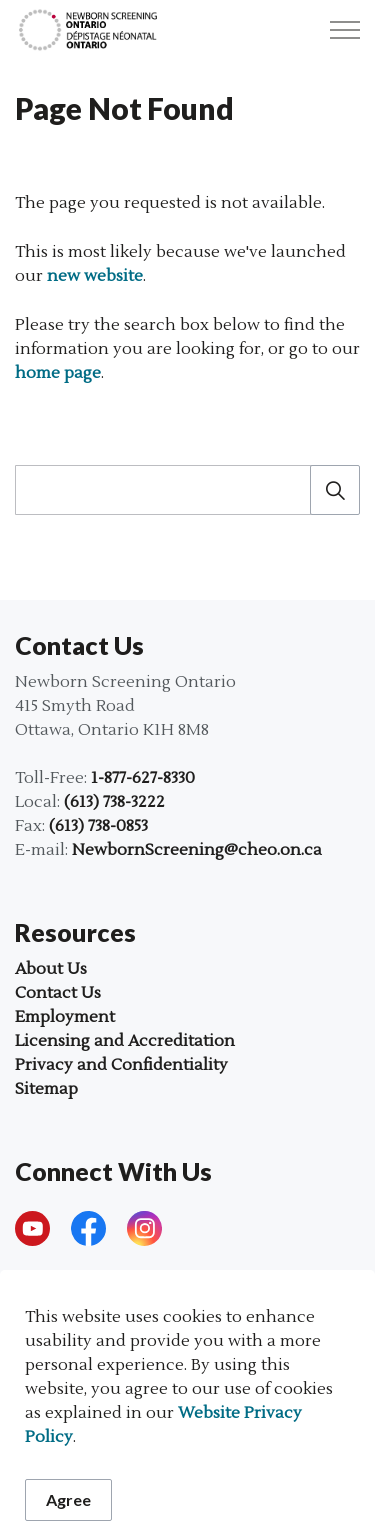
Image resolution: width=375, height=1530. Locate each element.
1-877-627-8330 (143, 778)
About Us (51, 969)
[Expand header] (345, 30)
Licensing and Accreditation (125, 1041)
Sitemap (46, 1089)
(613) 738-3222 (114, 802)
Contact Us (58, 993)
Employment (65, 1017)
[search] (186, 490)
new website (95, 276)
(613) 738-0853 (98, 826)
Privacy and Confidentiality (121, 1065)
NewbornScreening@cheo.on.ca (197, 850)
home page (58, 373)
